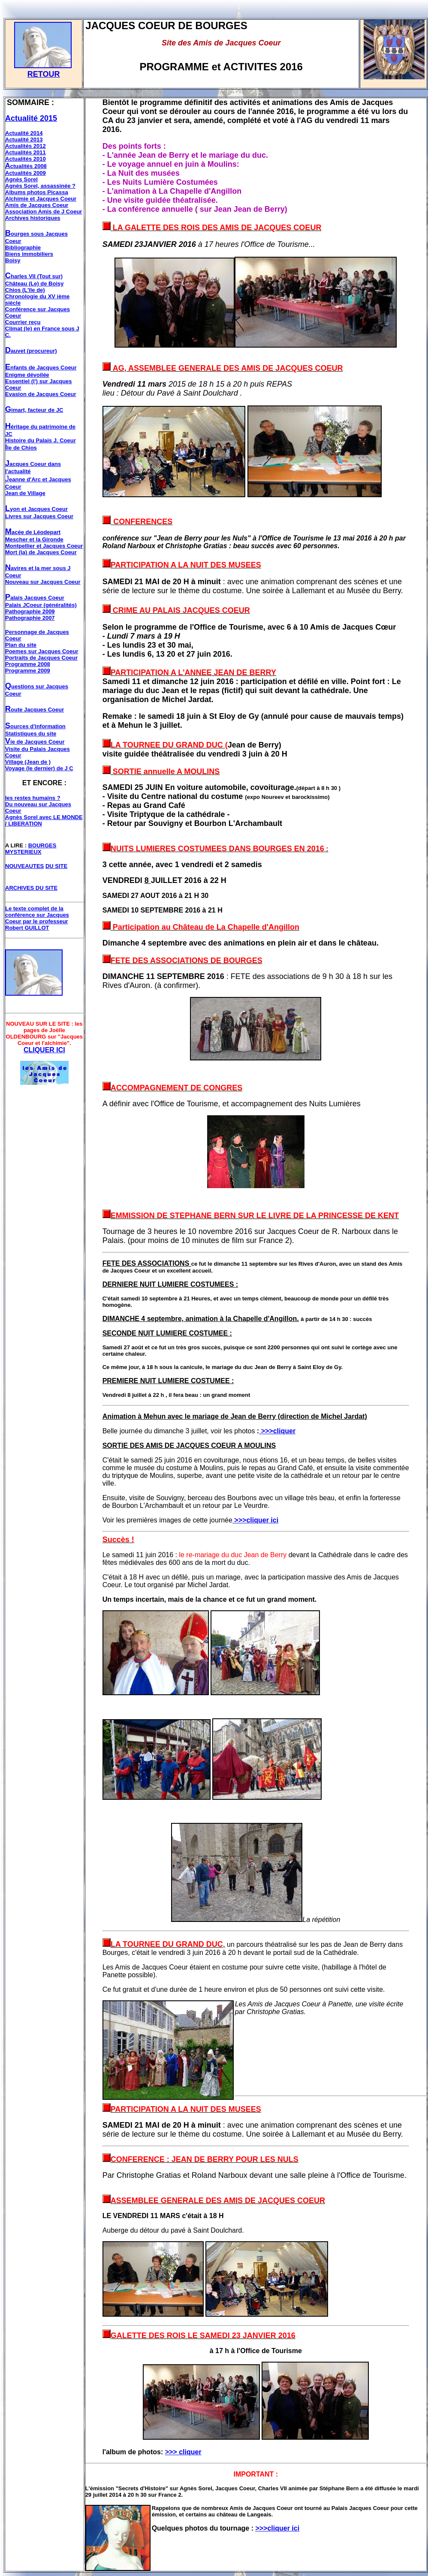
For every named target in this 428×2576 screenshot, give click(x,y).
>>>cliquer (277, 1431)
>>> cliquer (183, 2452)
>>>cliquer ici (277, 2528)
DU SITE (56, 866)
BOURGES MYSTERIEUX (30, 848)
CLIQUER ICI (44, 1050)
